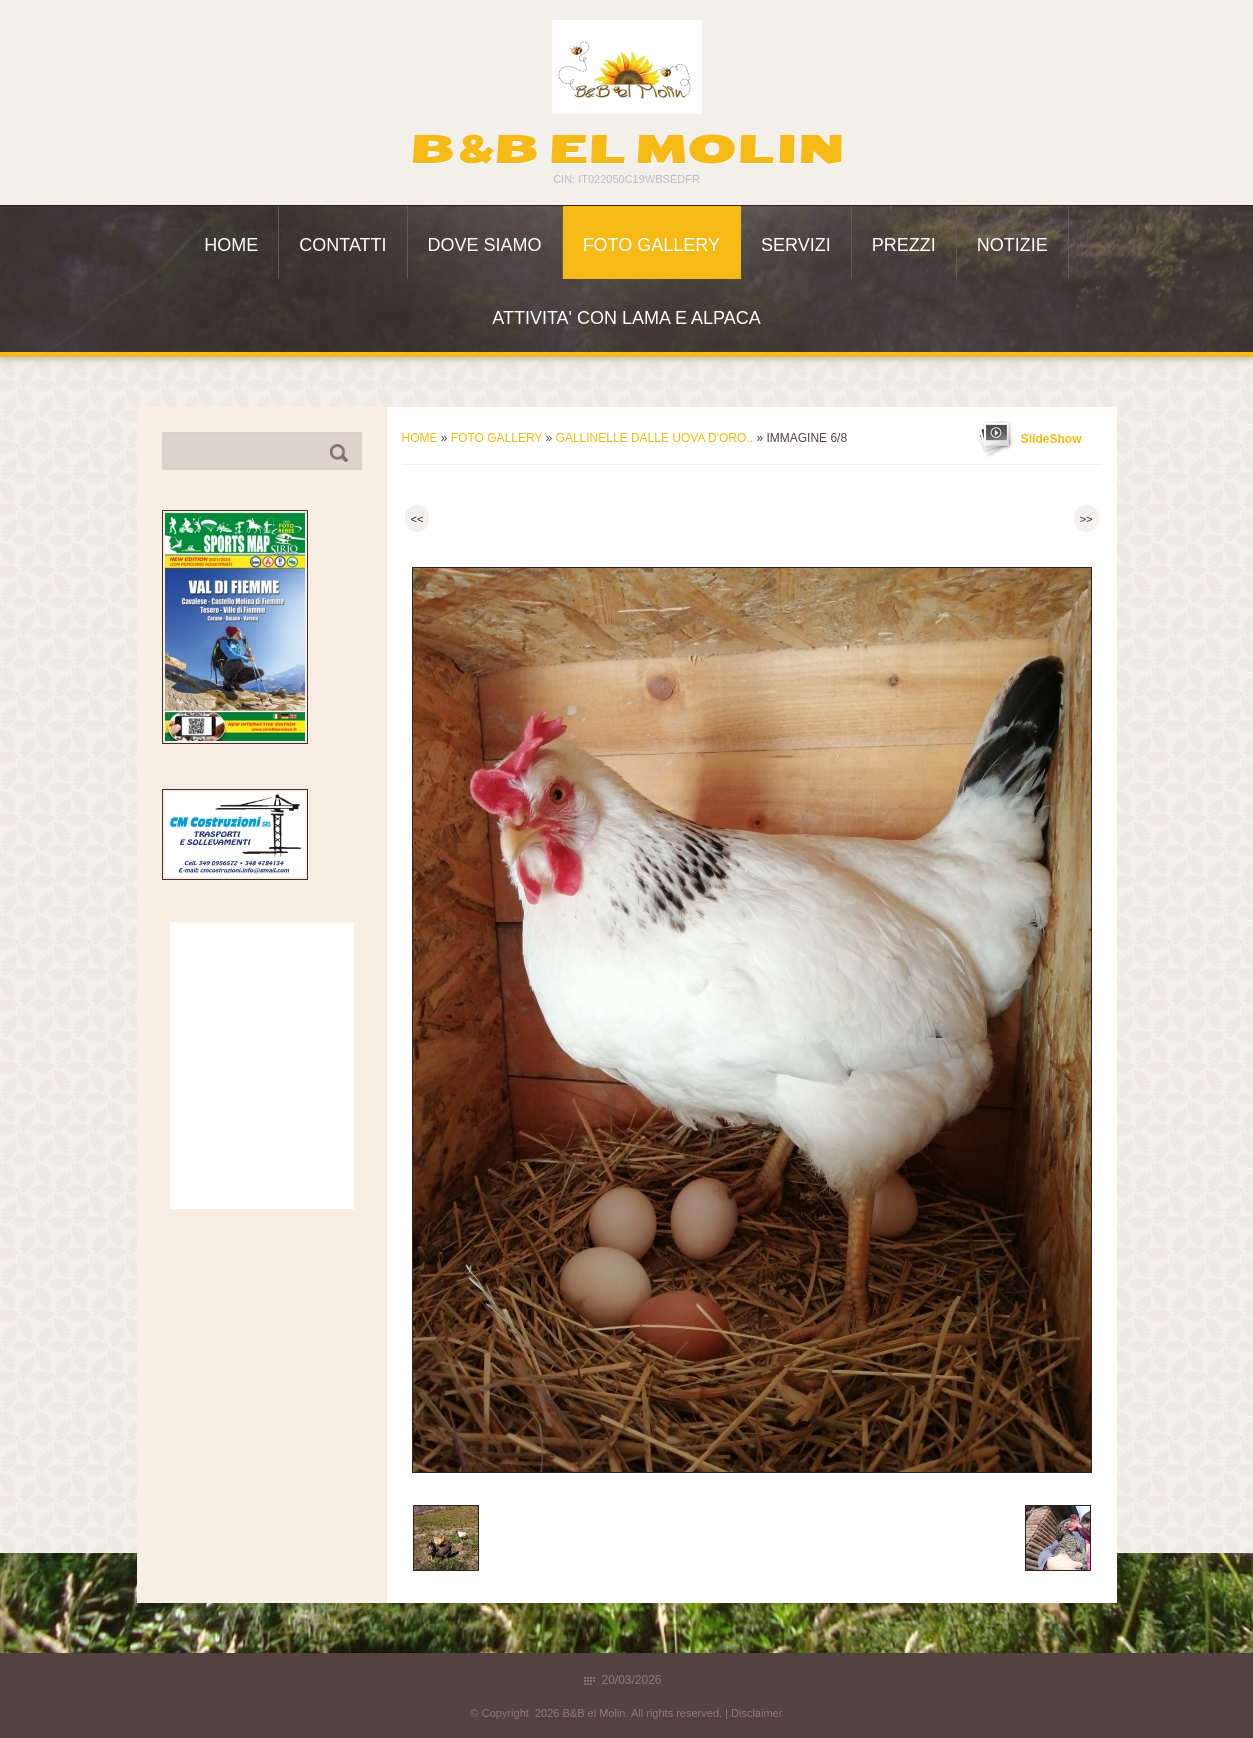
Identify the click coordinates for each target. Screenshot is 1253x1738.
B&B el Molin (626, 149)
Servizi (796, 245)
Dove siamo (485, 245)
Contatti (342, 245)
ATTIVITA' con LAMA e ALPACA (626, 318)
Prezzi (904, 245)
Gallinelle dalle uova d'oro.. (654, 438)
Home (231, 245)
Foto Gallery (651, 245)
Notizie (1012, 245)
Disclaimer (756, 1713)
